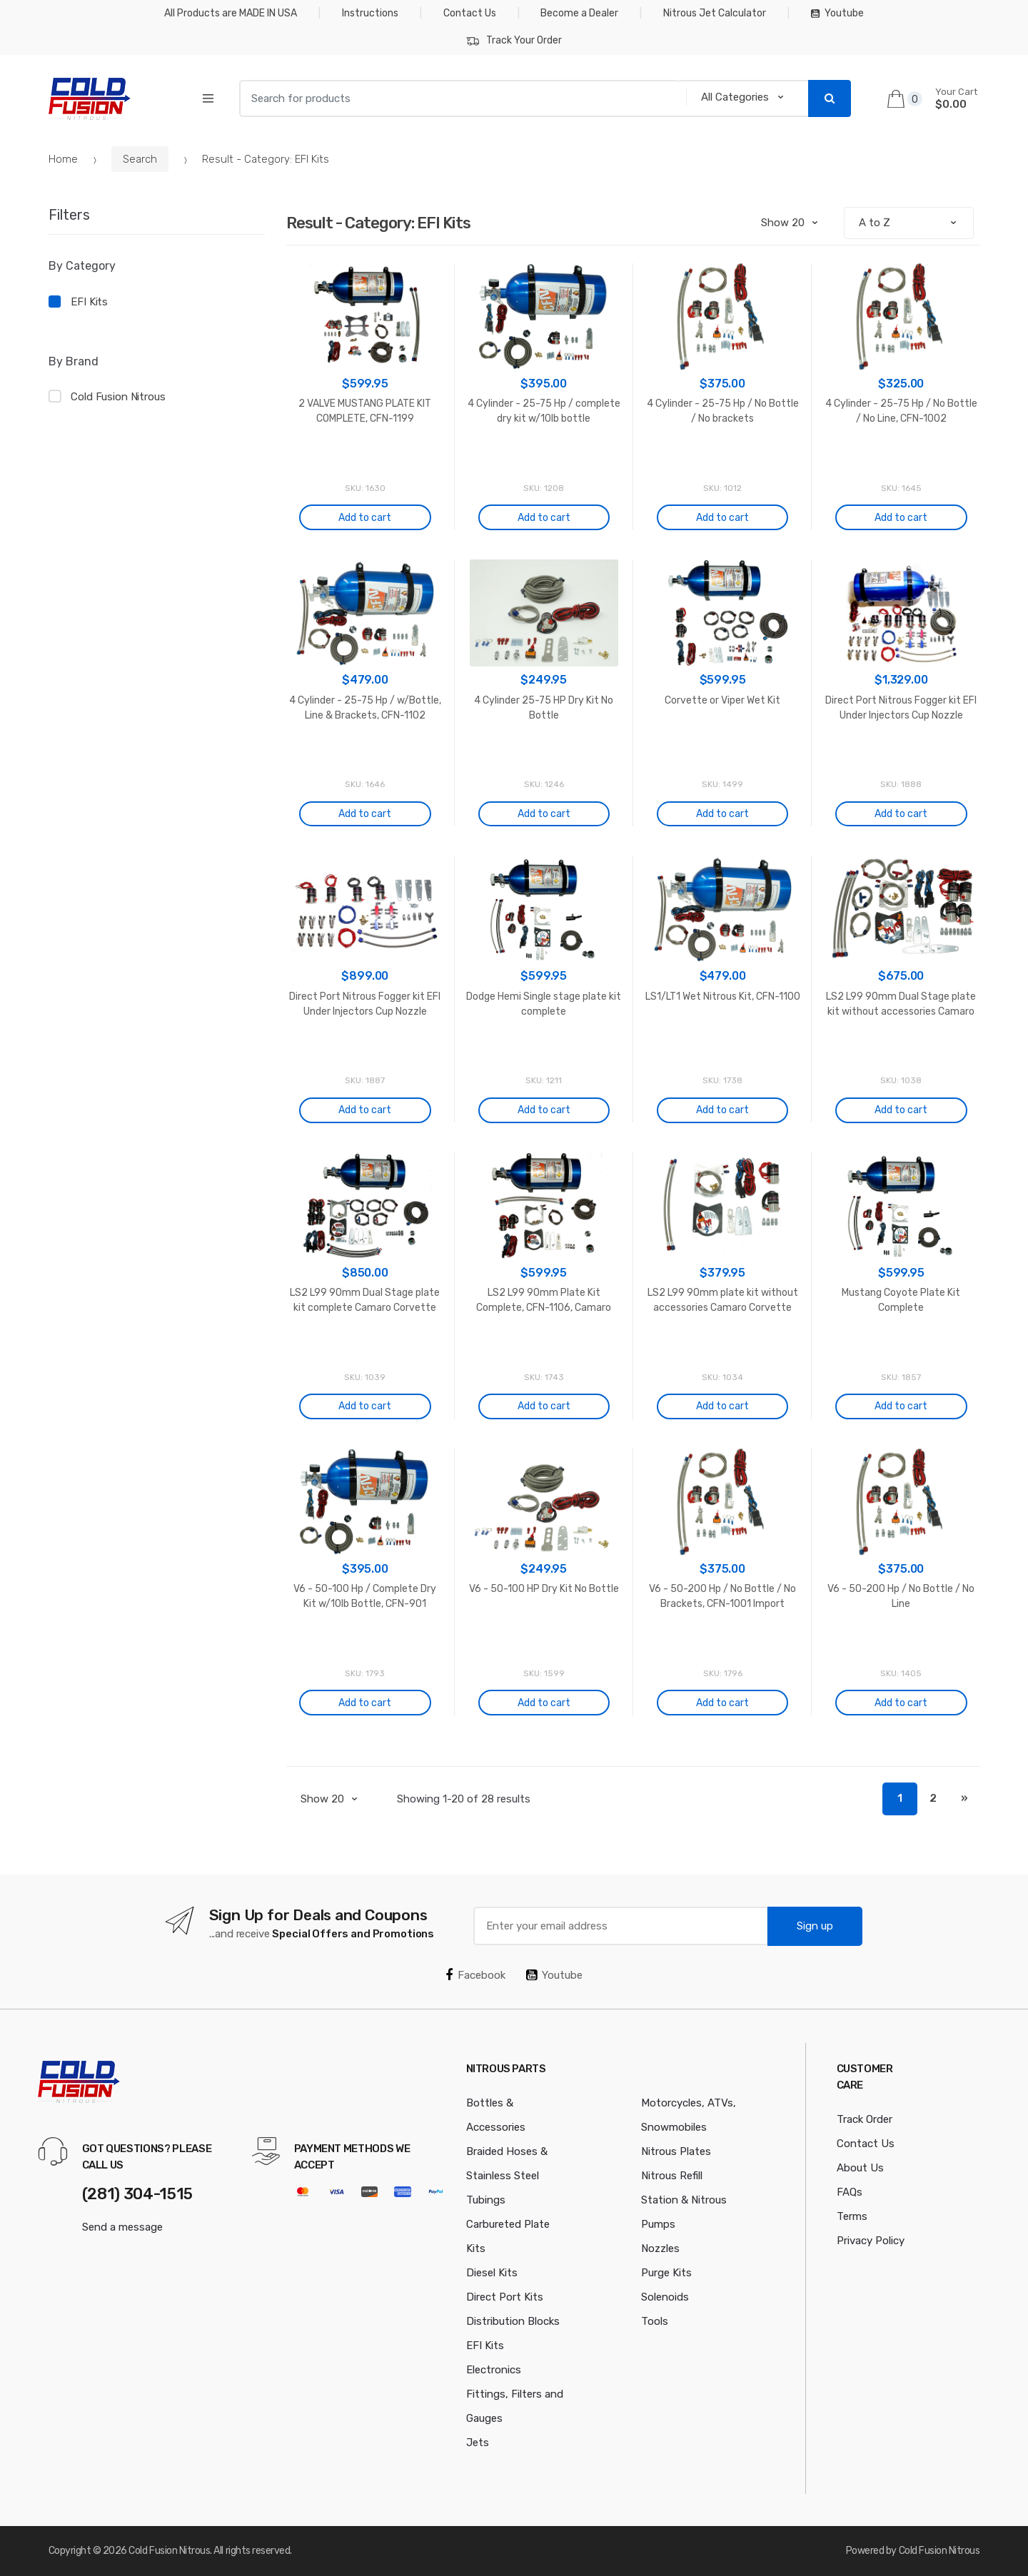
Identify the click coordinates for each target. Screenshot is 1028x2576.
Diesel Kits (492, 2272)
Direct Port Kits (504, 2297)
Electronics (493, 2369)
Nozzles (660, 2248)
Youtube (837, 13)
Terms (852, 2216)
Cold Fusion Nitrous (118, 396)
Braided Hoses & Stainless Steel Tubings (507, 2175)
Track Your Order (514, 40)
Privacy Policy (870, 2240)
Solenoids (665, 2297)
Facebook (475, 1975)
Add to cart (364, 518)
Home (63, 159)
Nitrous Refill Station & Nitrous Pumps (684, 2200)
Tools (654, 2321)
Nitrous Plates (676, 2151)
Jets (477, 2442)
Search (140, 159)
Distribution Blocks (513, 2321)
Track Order (864, 2119)
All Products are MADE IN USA (230, 13)
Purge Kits (666, 2272)
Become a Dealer (579, 13)
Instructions (370, 13)
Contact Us (469, 13)
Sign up (815, 1926)
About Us (860, 2167)
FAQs (849, 2192)
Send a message (122, 2227)
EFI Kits (89, 301)
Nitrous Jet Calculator (714, 13)
